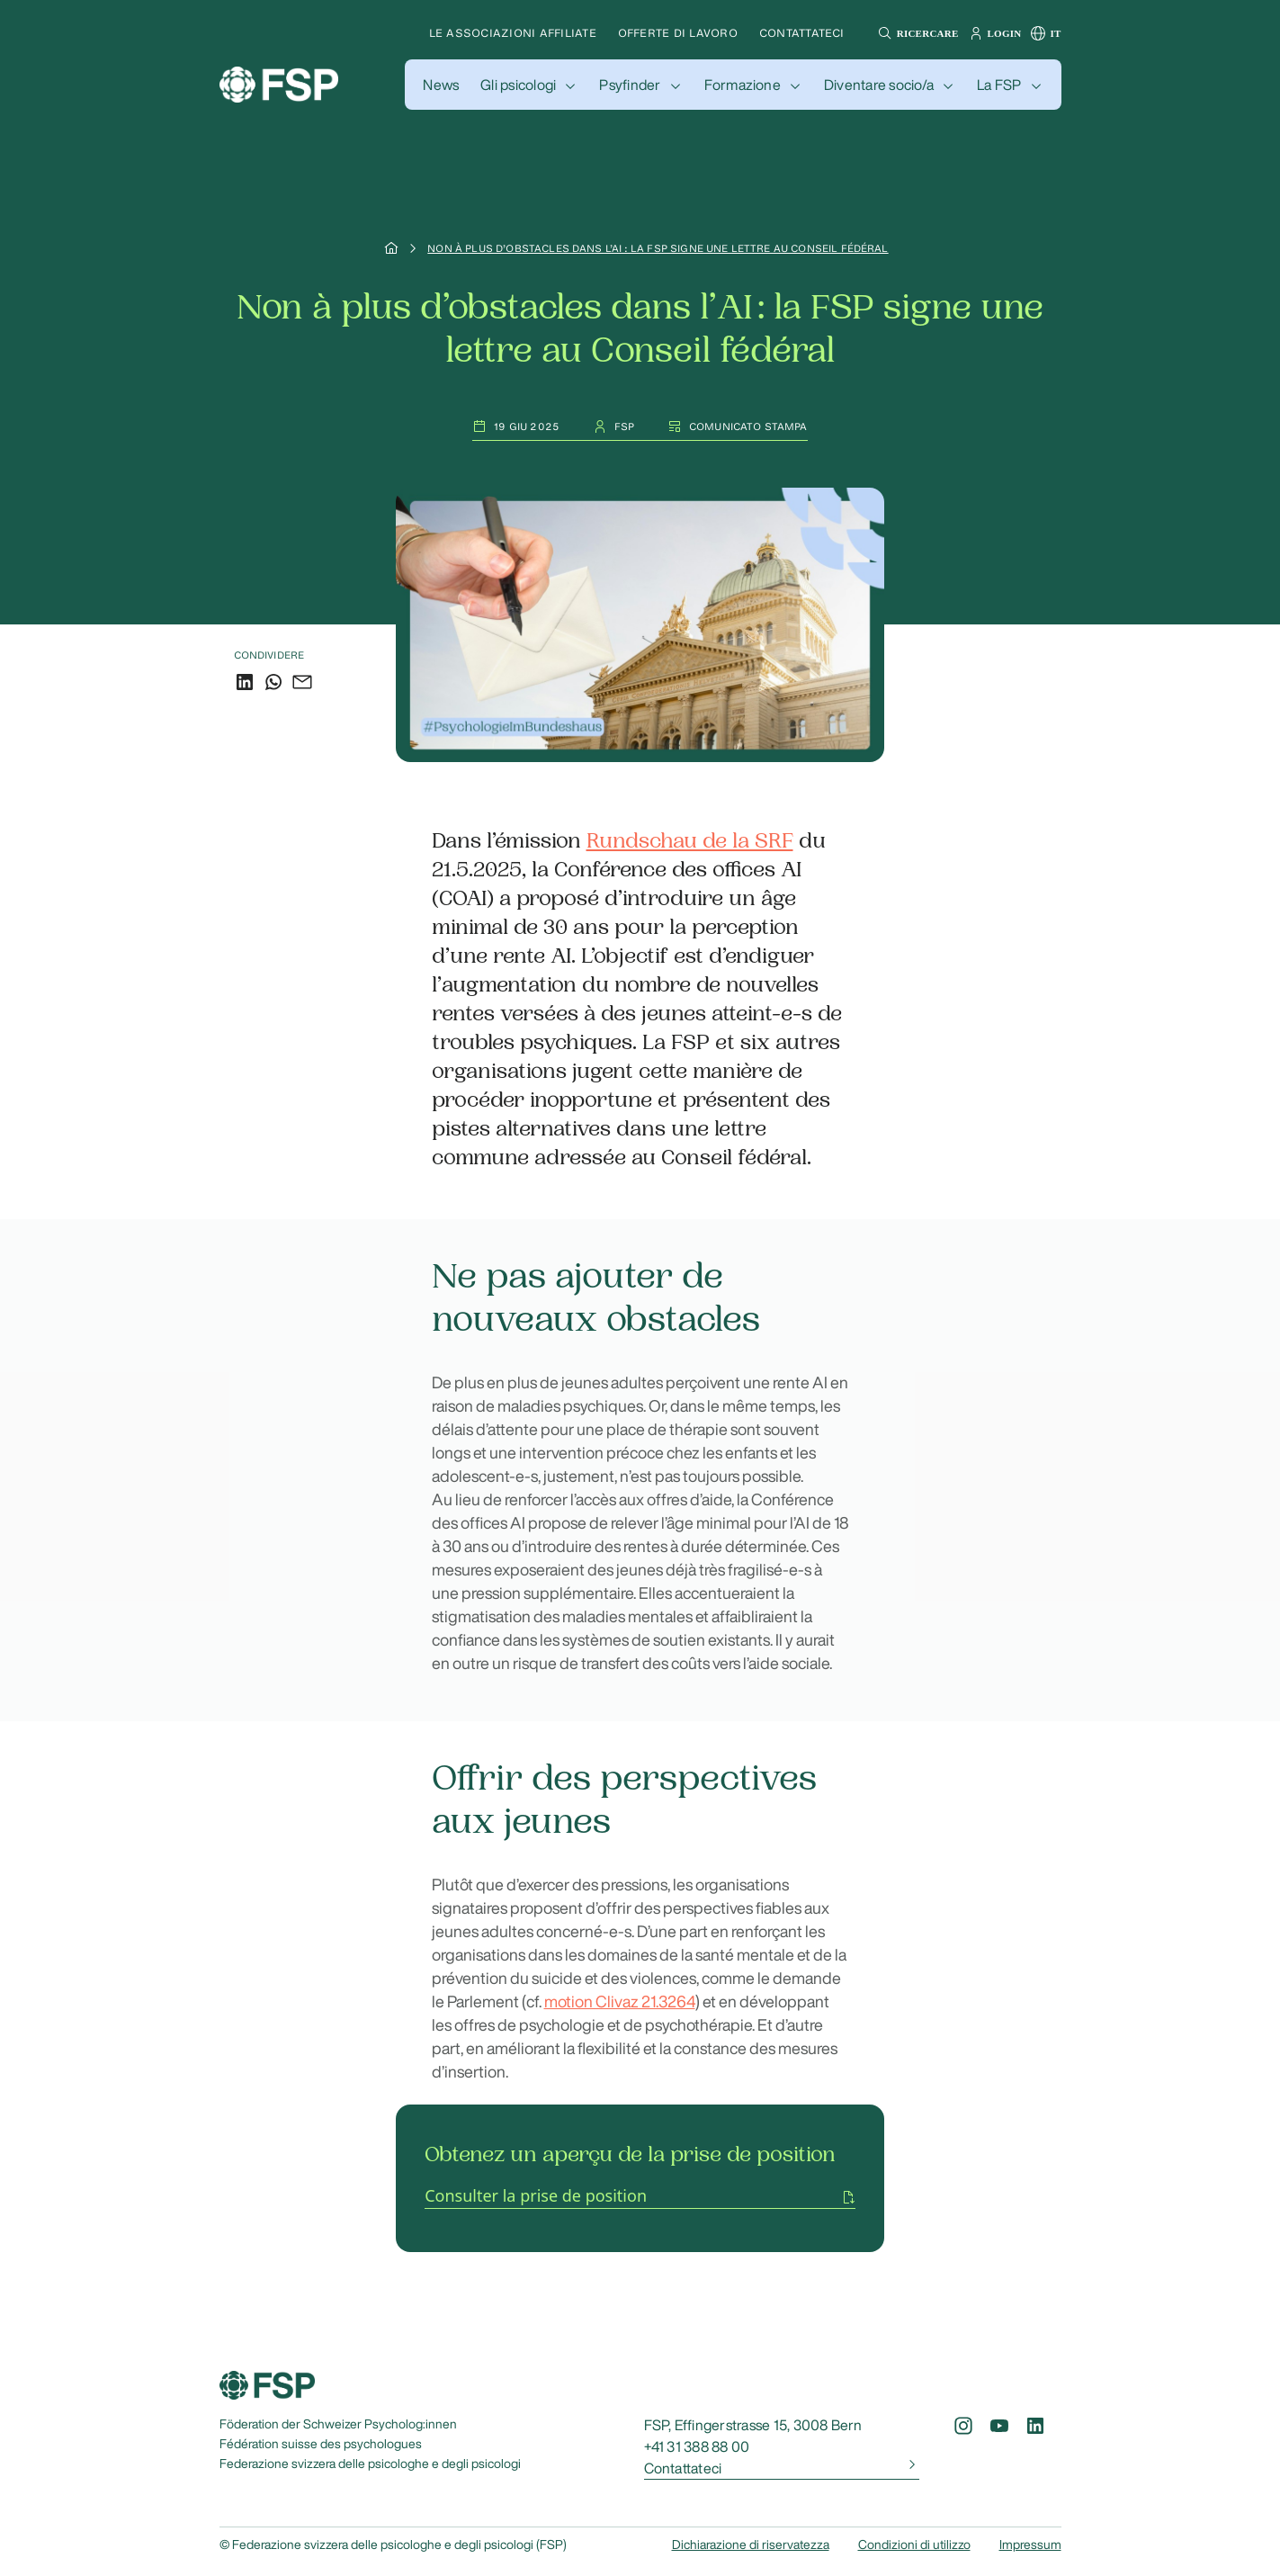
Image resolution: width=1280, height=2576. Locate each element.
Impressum (1030, 2544)
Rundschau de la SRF (689, 841)
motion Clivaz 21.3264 (619, 2001)
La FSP (999, 84)
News (441, 84)
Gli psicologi (518, 84)
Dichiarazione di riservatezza (750, 2544)
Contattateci (802, 33)
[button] (916, 33)
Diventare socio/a (879, 84)
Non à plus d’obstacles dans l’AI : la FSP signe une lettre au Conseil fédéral (657, 248)
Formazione (742, 84)
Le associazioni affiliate (512, 33)
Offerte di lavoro (678, 33)
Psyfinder (629, 84)
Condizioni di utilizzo (914, 2544)
